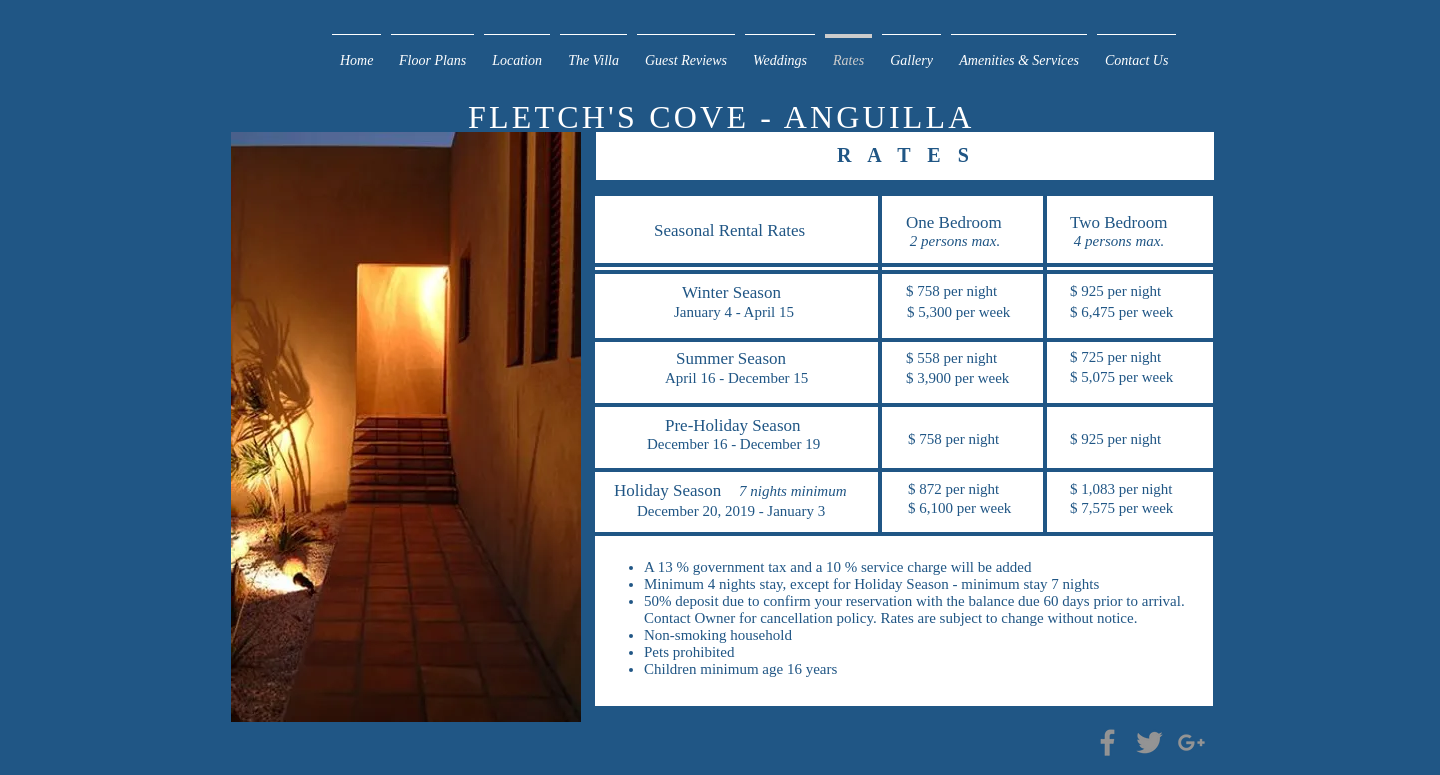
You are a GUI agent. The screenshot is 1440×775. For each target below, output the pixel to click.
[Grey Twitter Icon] (1149, 742)
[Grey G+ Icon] (1191, 742)
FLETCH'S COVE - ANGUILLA (726, 117)
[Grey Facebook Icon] (1107, 742)
